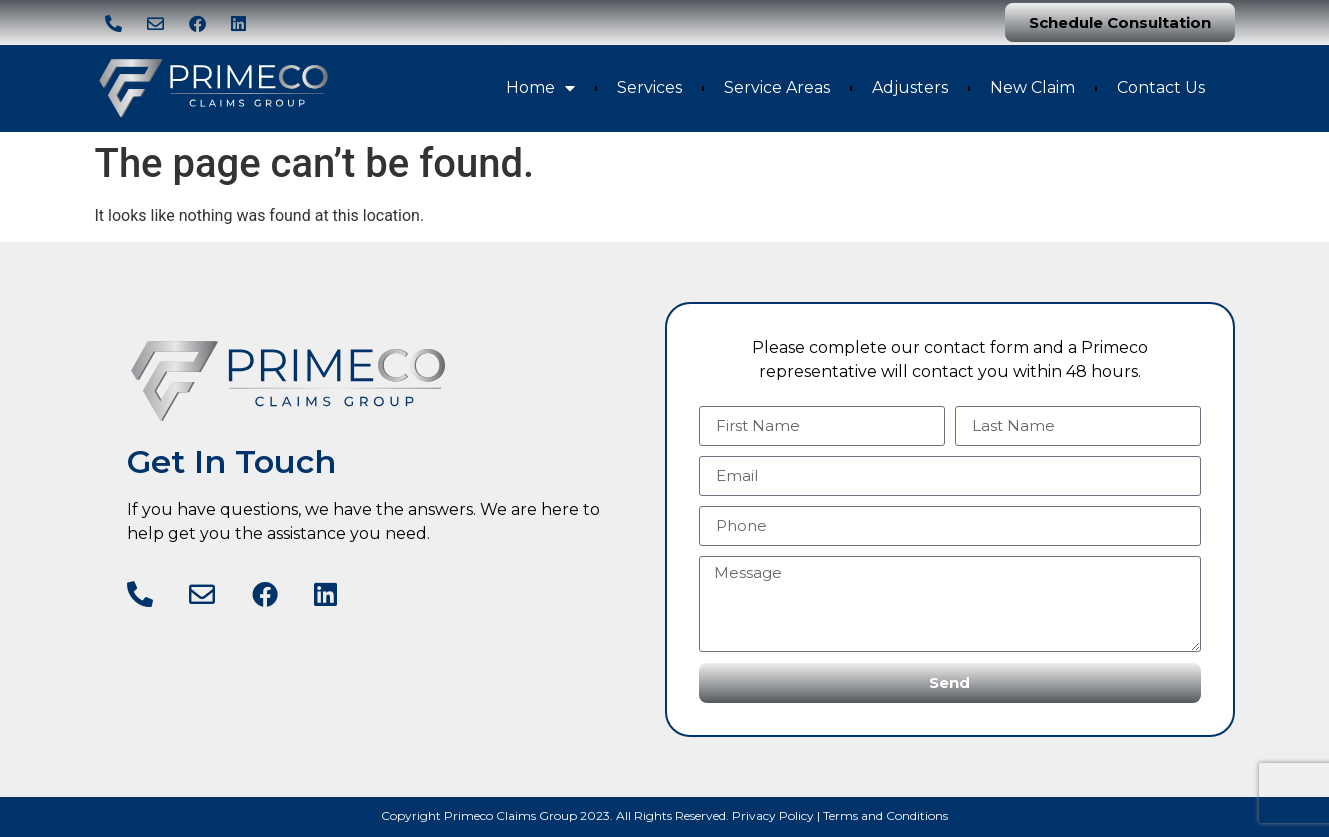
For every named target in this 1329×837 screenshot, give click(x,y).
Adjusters (910, 87)
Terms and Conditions (885, 815)
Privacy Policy (773, 815)
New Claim (1032, 87)
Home (540, 88)
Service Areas (777, 87)
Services (649, 87)
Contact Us (1161, 87)
